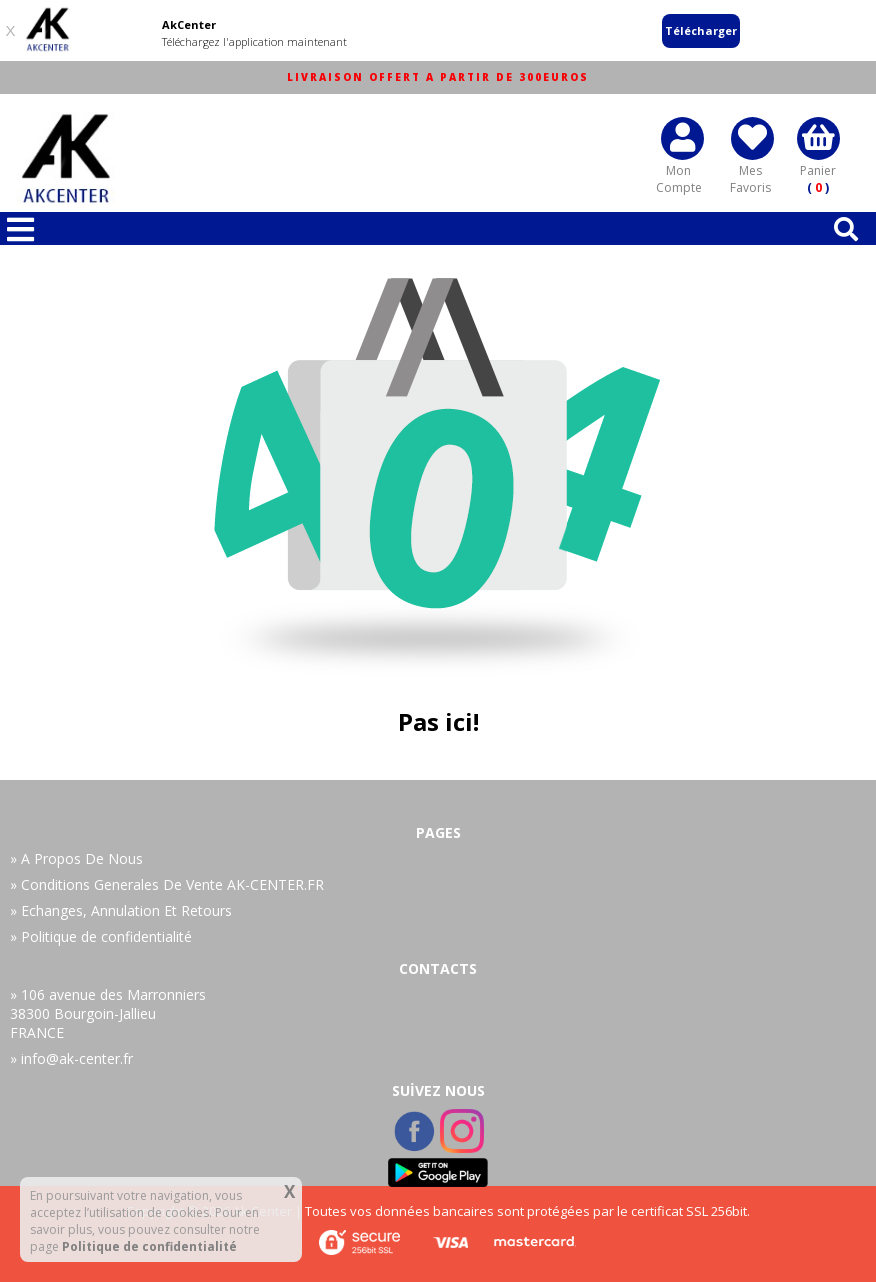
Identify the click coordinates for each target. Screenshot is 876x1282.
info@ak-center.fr (77, 1058)
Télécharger (701, 30)
